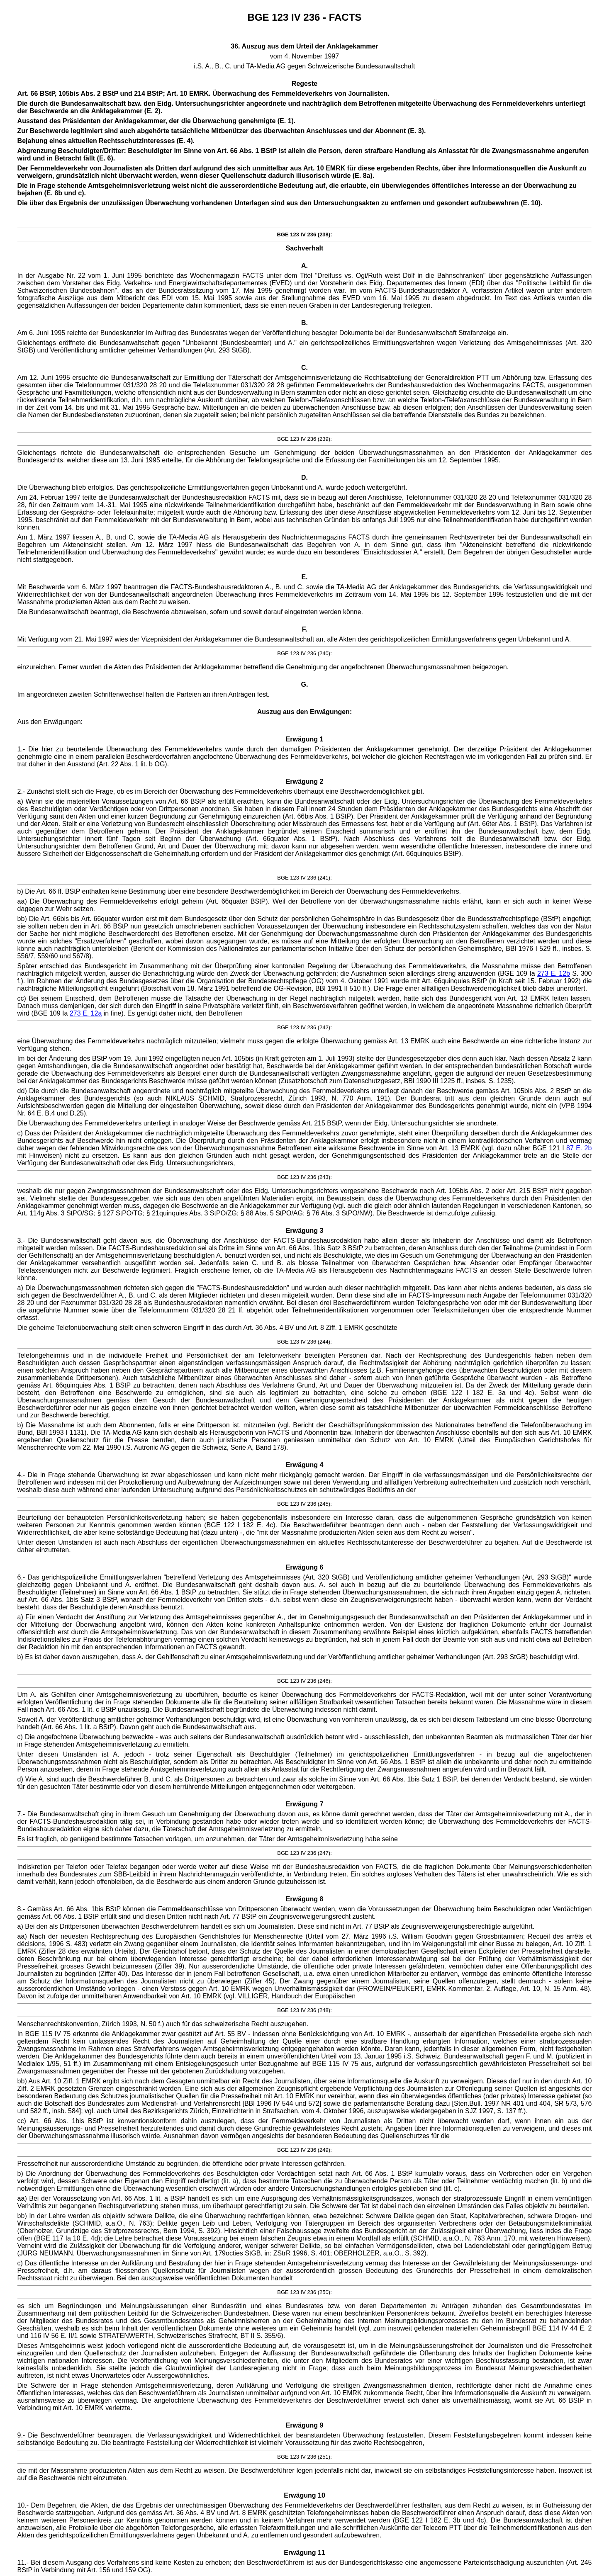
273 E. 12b (553, 973)
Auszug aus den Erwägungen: (304, 711)
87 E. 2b (579, 1148)
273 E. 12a (86, 1013)
